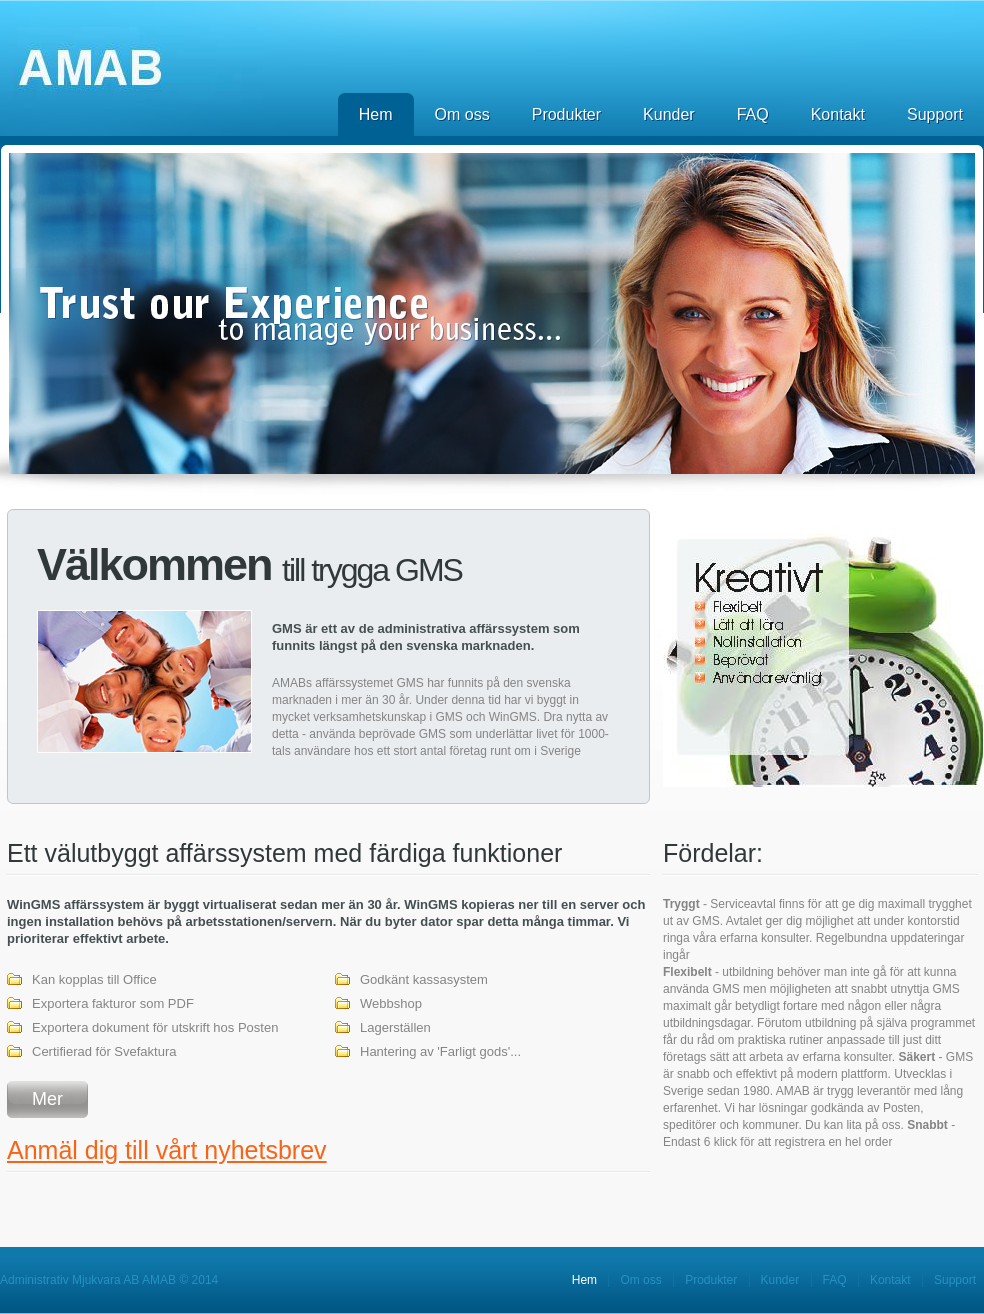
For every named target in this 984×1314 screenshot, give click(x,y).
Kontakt (838, 114)
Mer (47, 1099)
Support (935, 114)
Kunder (669, 114)
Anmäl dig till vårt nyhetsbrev (167, 1150)
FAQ (753, 114)
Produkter (566, 114)
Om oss (462, 114)
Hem (376, 114)
